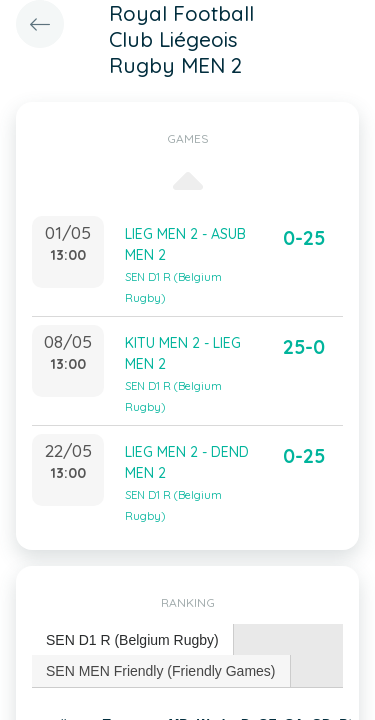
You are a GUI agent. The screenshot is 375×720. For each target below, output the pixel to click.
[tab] (133, 640)
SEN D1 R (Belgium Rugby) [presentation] (132, 640)
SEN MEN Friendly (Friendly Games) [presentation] (161, 671)
